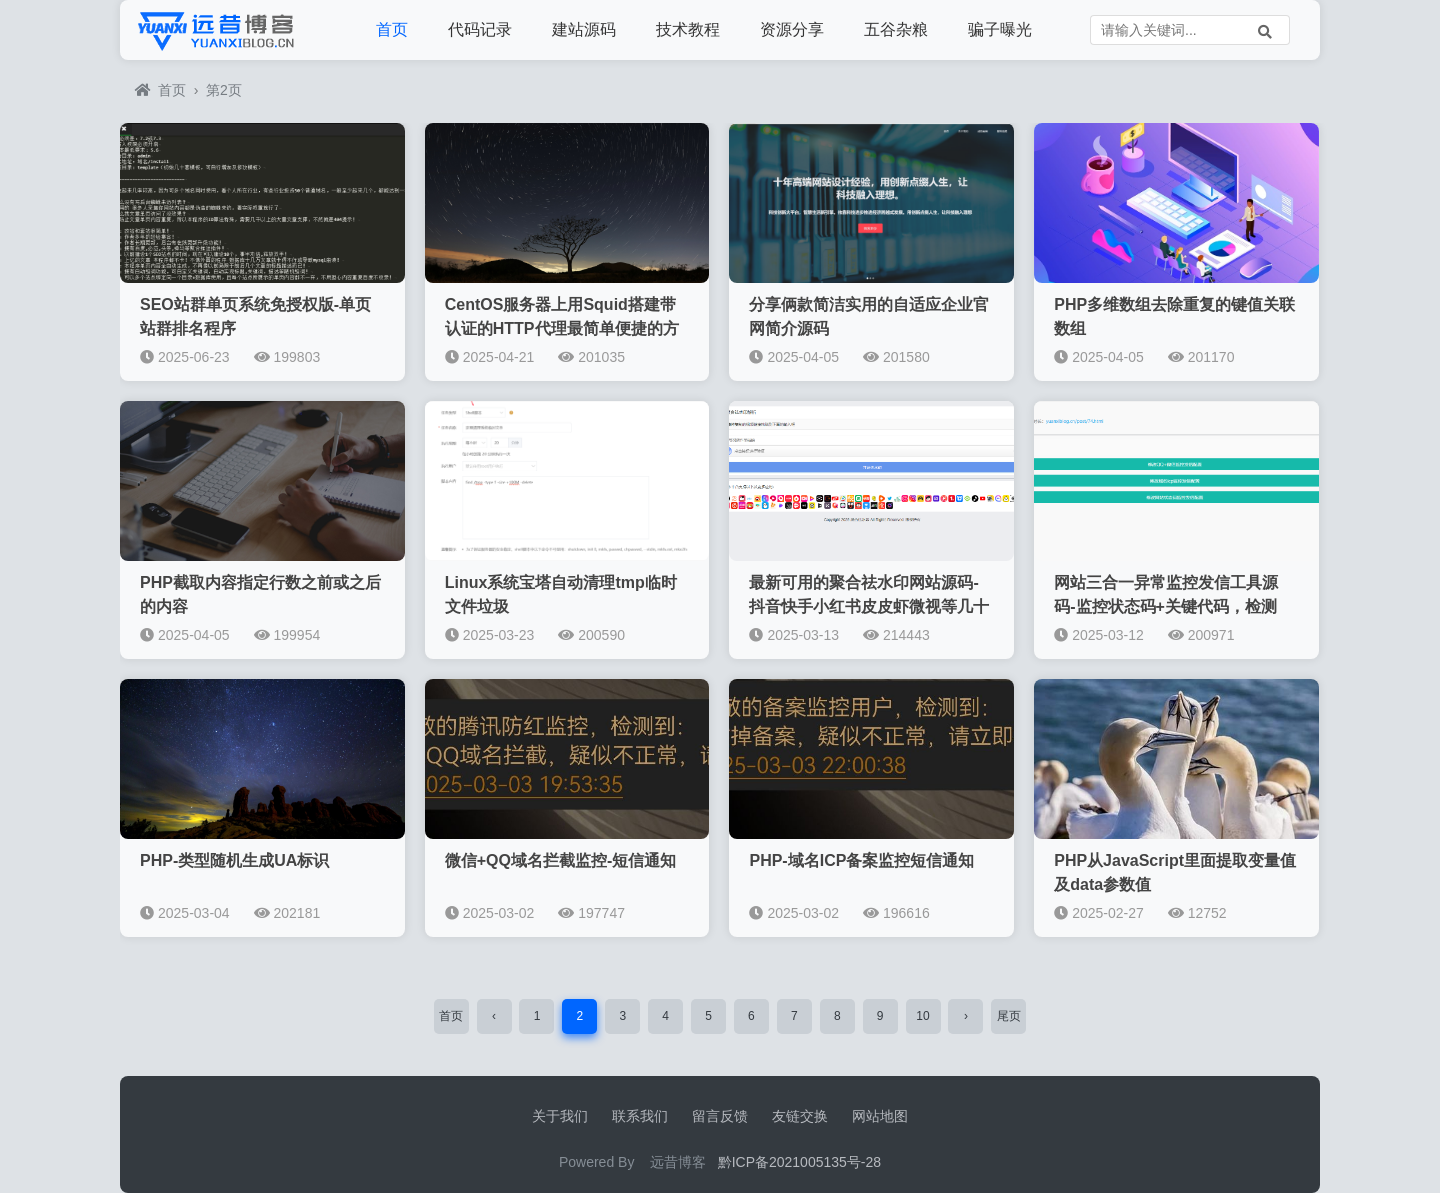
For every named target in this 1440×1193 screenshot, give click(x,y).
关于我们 (560, 1116)
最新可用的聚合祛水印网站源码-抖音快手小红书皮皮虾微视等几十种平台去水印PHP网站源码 (869, 606)
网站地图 (880, 1116)
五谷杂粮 (896, 29)
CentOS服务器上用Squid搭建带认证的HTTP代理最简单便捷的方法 (562, 328)
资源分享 (792, 29)
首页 (392, 29)
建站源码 (584, 29)
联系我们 (640, 1116)
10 (922, 1016)
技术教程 (688, 29)
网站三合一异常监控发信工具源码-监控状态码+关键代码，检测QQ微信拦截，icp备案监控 (1166, 606)
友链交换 (800, 1116)
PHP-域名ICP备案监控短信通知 (861, 860)
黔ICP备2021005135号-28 (799, 1162)
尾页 (1009, 1016)
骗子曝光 (1000, 29)
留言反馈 (720, 1116)
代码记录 (480, 29)
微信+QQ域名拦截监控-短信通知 (561, 860)
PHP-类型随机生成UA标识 (234, 860)
